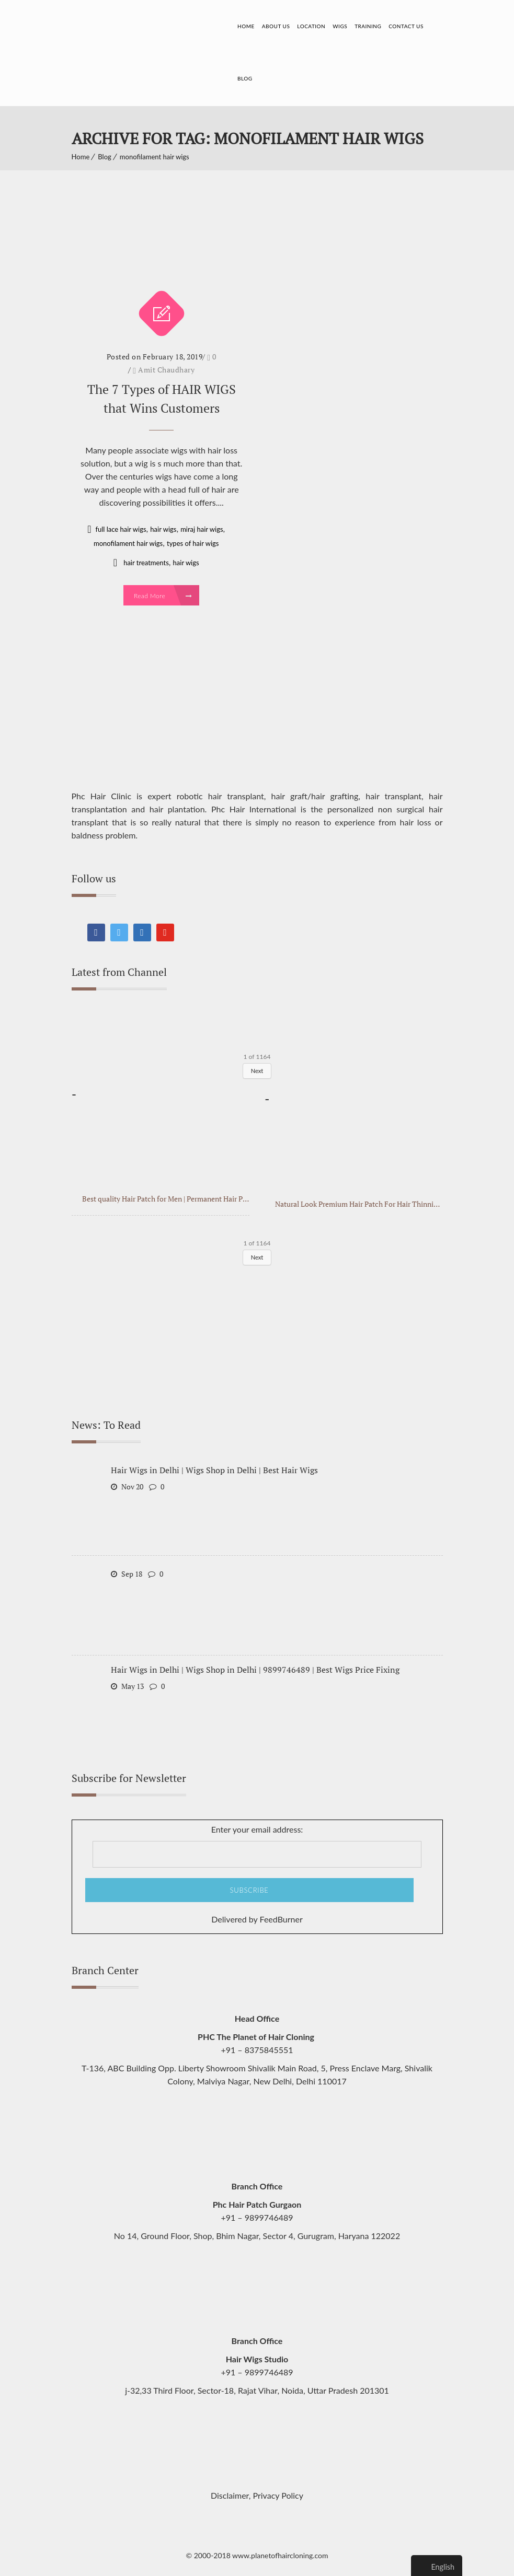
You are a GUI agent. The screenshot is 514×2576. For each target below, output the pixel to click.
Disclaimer (230, 2494)
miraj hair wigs (201, 527)
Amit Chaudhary (166, 367)
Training (368, 26)
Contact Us (406, 26)
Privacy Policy (278, 2494)
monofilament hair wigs (154, 155)
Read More (163, 594)
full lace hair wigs (120, 527)
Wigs (340, 26)
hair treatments (146, 560)
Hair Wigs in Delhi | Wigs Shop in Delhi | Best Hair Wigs (214, 1468)
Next (257, 1068)
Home (246, 26)
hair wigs (163, 527)
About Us (276, 26)
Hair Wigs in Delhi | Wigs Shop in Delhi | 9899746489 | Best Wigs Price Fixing (255, 1668)
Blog (245, 78)
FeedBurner (281, 1917)
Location (311, 26)
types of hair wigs (193, 541)
